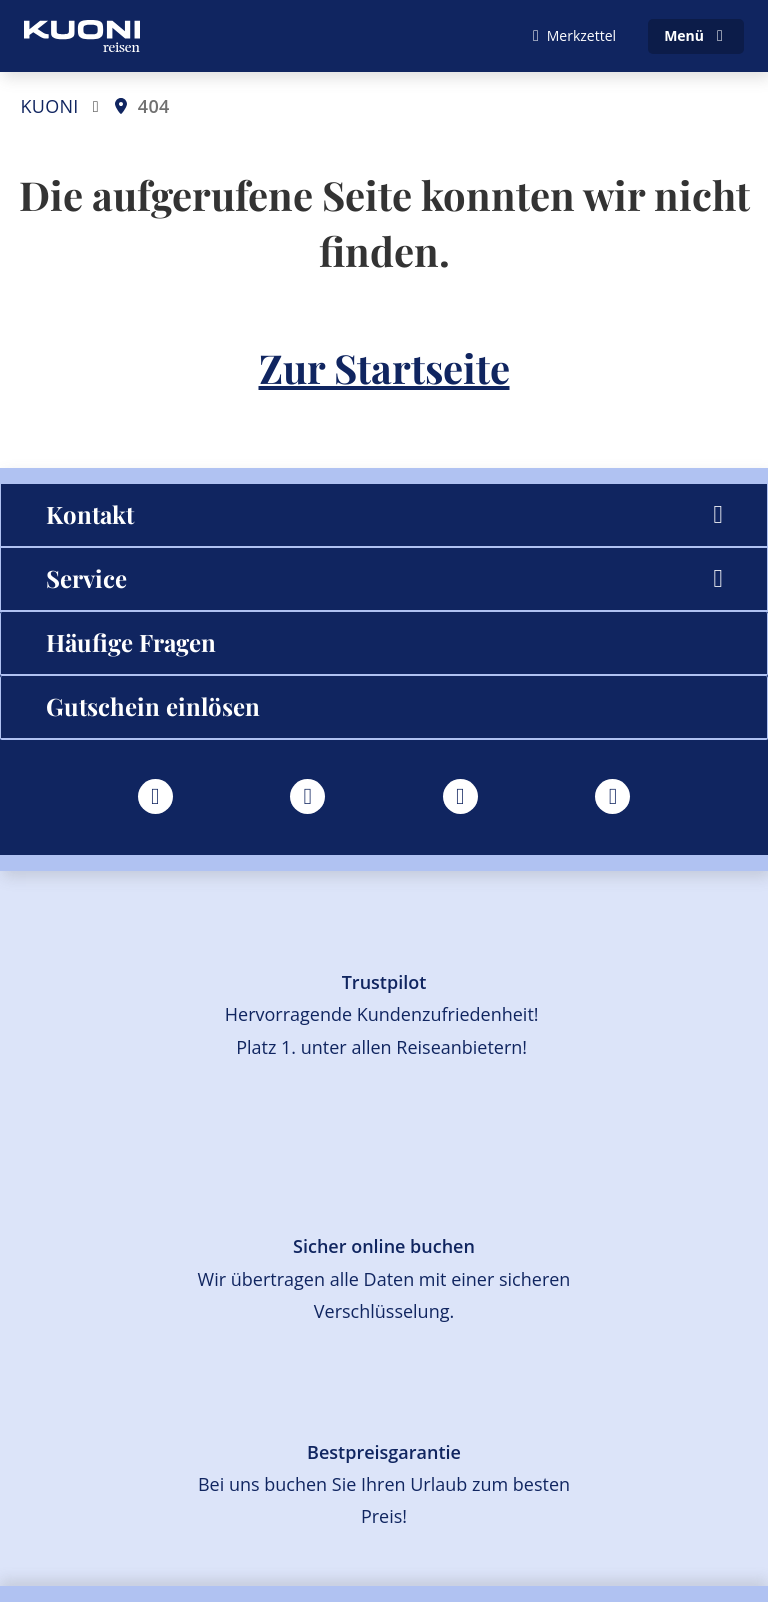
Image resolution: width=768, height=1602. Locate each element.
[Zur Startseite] (82, 36)
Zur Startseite (384, 367)
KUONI (49, 106)
